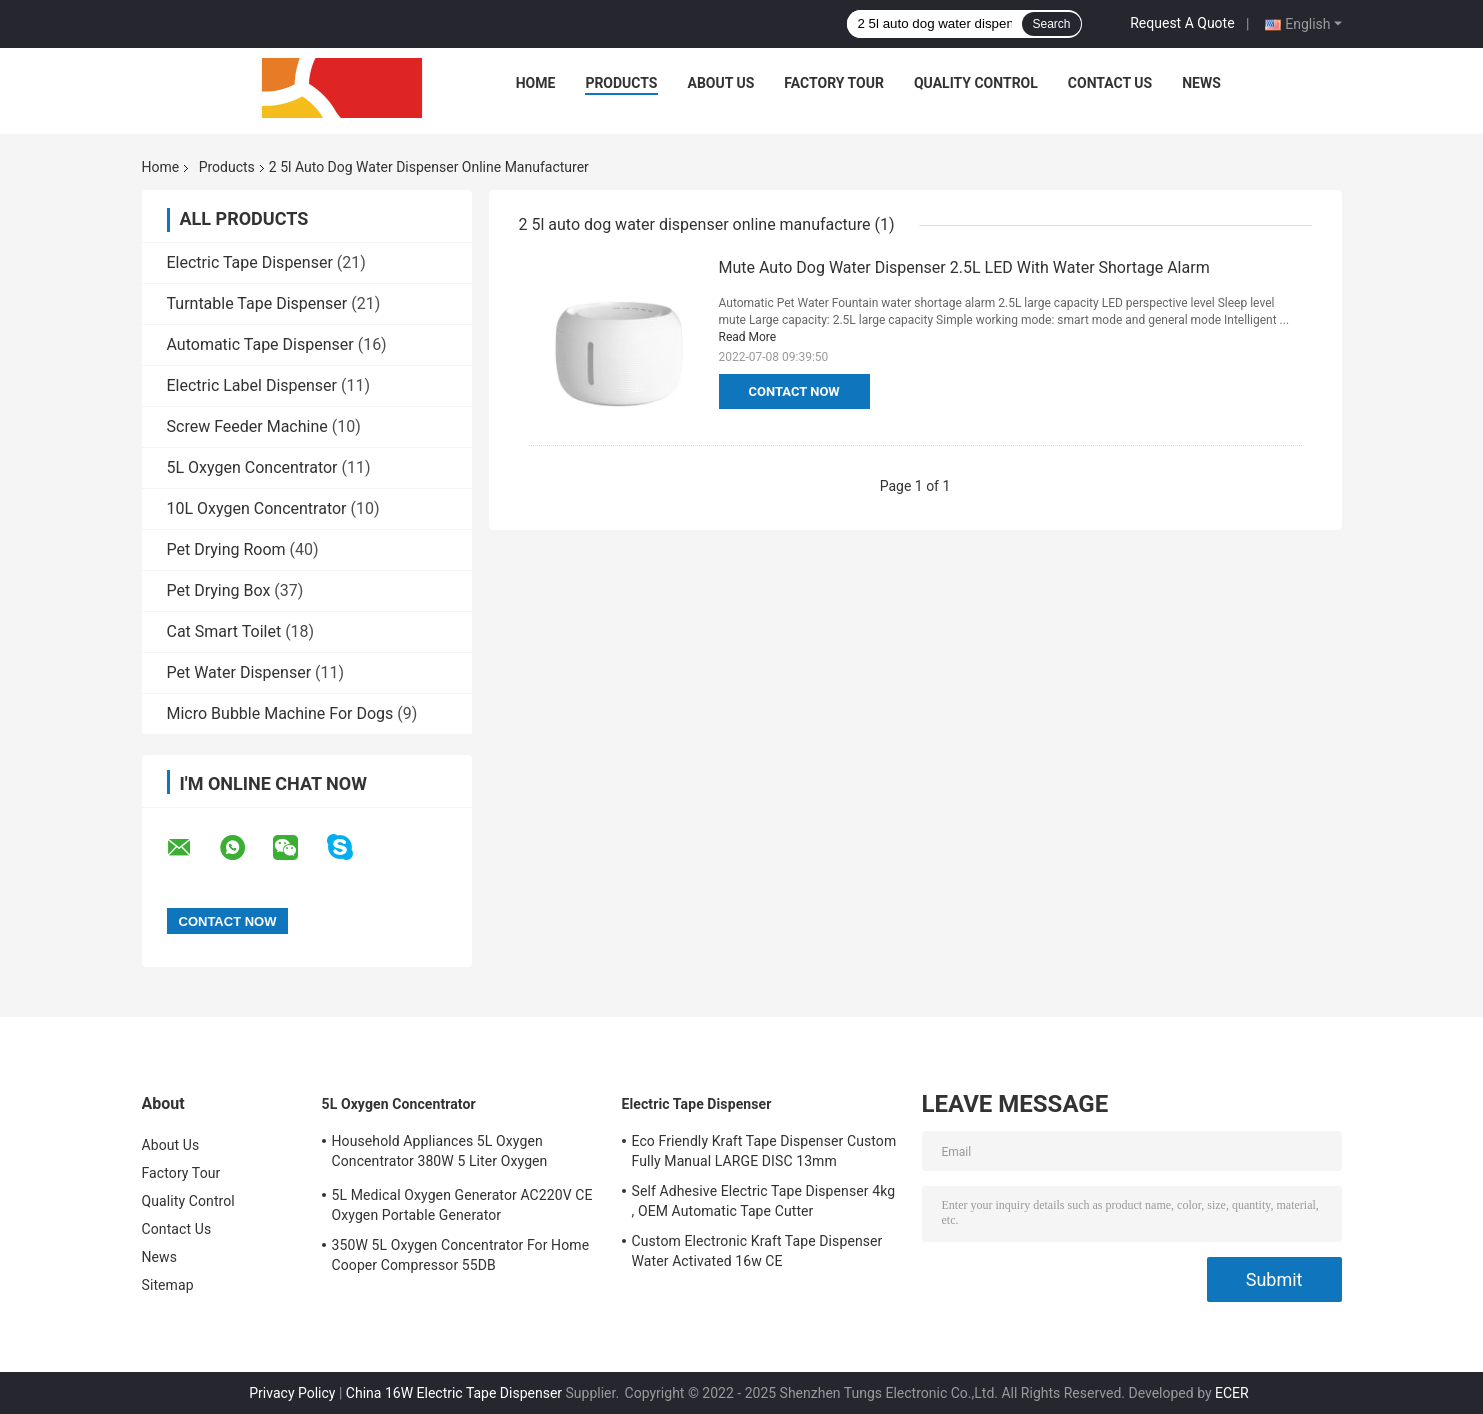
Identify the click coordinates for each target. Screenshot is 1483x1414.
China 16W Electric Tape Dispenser (454, 1393)
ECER (1232, 1393)
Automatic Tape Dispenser (260, 344)
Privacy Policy (292, 1393)
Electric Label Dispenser (252, 385)
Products (621, 83)
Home (536, 83)
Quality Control (976, 83)
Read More (748, 337)
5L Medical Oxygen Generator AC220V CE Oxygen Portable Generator (462, 1205)
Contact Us (1110, 83)
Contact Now (794, 391)
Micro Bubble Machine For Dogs (280, 713)
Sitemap (168, 1285)
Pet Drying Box (219, 590)
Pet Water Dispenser (239, 672)
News (1201, 83)
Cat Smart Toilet (224, 631)
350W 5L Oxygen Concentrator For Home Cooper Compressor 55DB (461, 1255)
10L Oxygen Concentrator (257, 508)
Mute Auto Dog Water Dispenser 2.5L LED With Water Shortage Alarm (964, 267)
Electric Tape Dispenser (250, 262)
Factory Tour (834, 83)
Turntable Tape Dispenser (257, 303)
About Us (721, 83)
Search (1051, 24)
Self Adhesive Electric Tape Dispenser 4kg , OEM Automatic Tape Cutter (764, 1201)
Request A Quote (1182, 23)
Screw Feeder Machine (247, 426)
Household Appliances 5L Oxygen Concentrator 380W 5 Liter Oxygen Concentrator (440, 1154)
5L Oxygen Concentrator (252, 467)
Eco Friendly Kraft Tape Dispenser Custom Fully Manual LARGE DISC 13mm (764, 1151)
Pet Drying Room (226, 549)
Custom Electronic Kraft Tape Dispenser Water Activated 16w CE (757, 1251)
